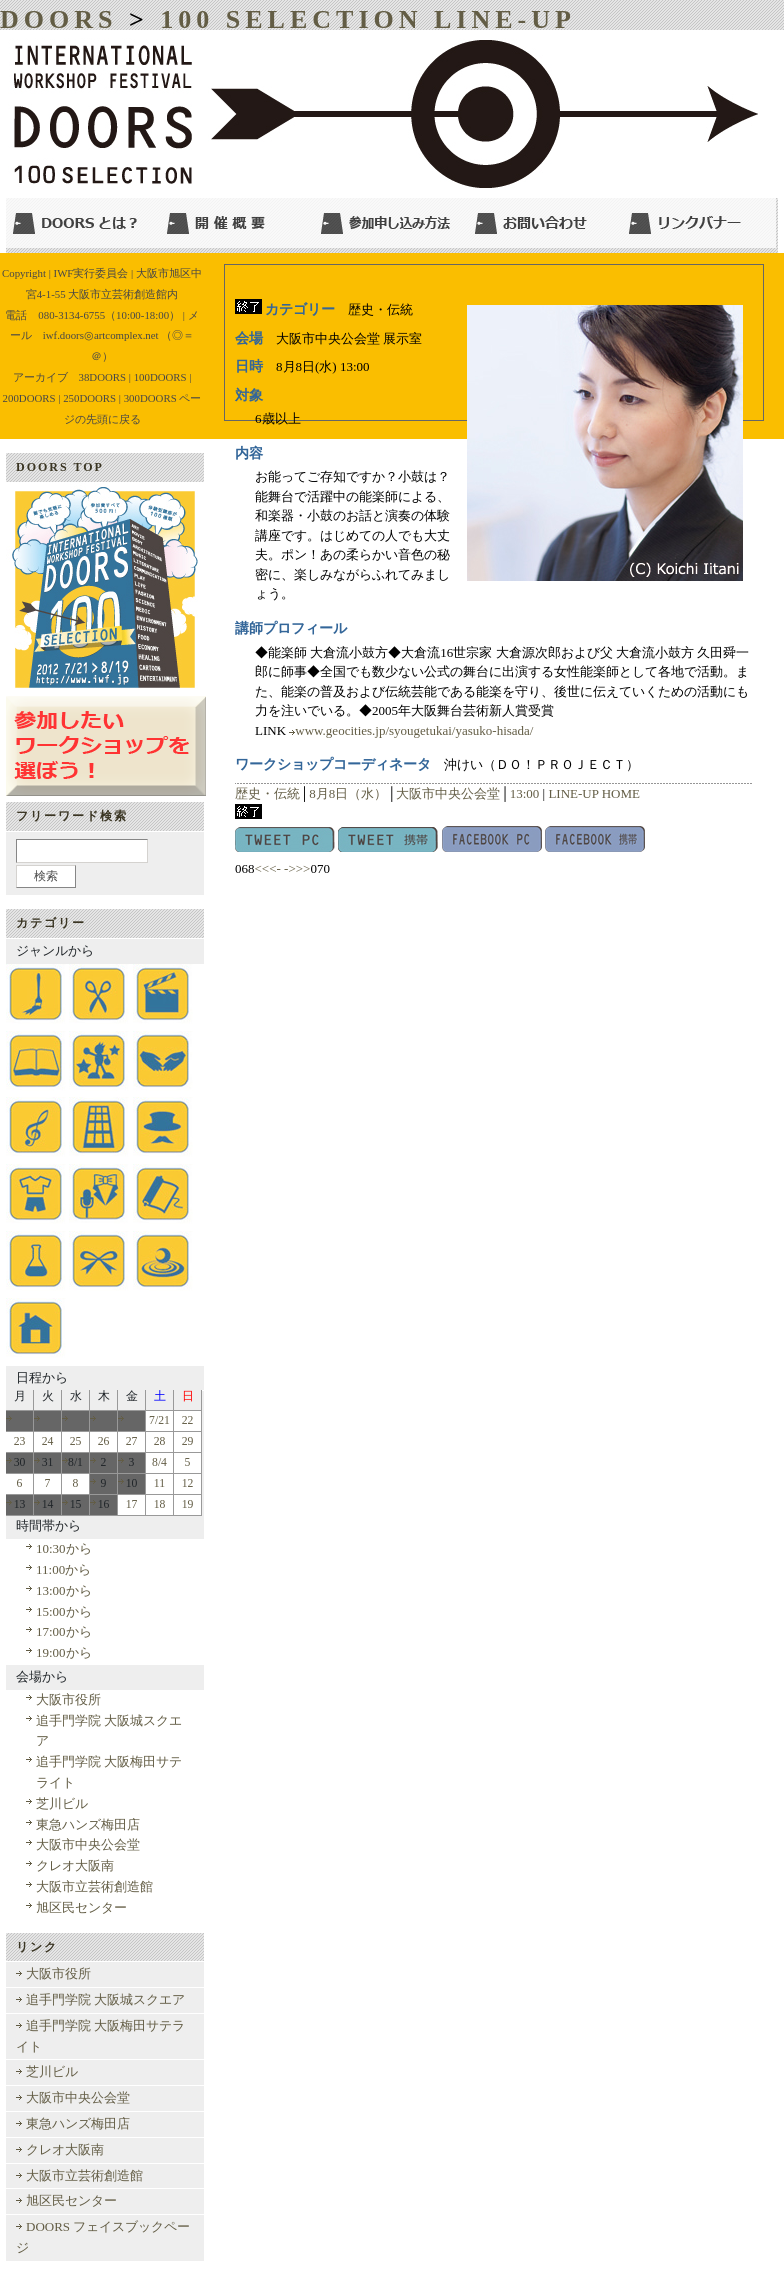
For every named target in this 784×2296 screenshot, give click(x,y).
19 (188, 1504)
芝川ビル (62, 1803)
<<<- (268, 868)
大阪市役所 (68, 1699)
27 (132, 1441)
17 (132, 1504)
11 (159, 1483)
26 (104, 1441)
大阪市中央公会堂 (448, 793)
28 (160, 1441)
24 (48, 1441)
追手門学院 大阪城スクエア (105, 1999)
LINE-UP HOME (594, 793)
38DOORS (103, 377)
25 (76, 1441)
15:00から (64, 1611)
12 (188, 1483)
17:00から (64, 1631)
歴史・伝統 (267, 793)
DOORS (58, 19)
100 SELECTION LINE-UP (368, 19)
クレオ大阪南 (75, 1865)
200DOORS (29, 398)
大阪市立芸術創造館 (94, 1886)
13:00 (525, 793)
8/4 (159, 1462)
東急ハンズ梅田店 (88, 1824)
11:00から (63, 1569)
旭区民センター (81, 1907)
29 (188, 1441)
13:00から (64, 1590)
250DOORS (89, 398)
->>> (297, 868)
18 (160, 1504)
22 (188, 1420)
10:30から (64, 1548)
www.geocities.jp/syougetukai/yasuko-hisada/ (414, 730)
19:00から (64, 1652)
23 (20, 1441)
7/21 (159, 1420)
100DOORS (160, 377)
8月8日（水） (348, 793)
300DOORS (150, 398)
